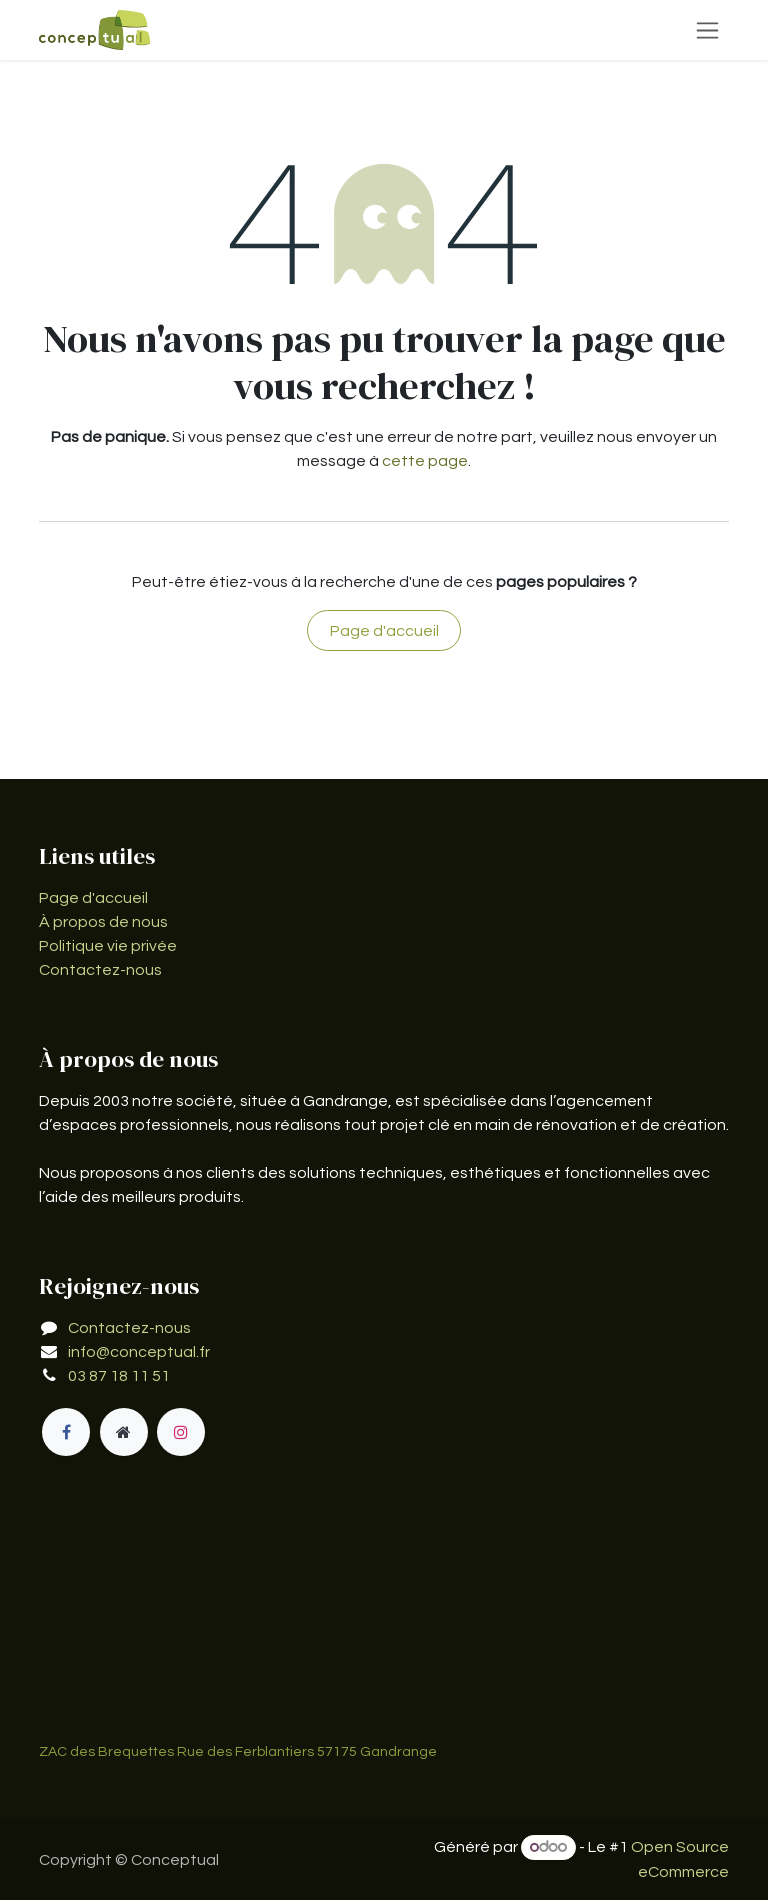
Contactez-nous (100, 970)
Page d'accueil (384, 631)
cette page (425, 461)
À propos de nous (103, 922)
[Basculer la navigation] (707, 30)
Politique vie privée (108, 946)
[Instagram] (181, 1432)
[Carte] (384, 1619)
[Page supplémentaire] (124, 1432)
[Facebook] (66, 1432)
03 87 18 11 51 (119, 1376)
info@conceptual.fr (139, 1352)
